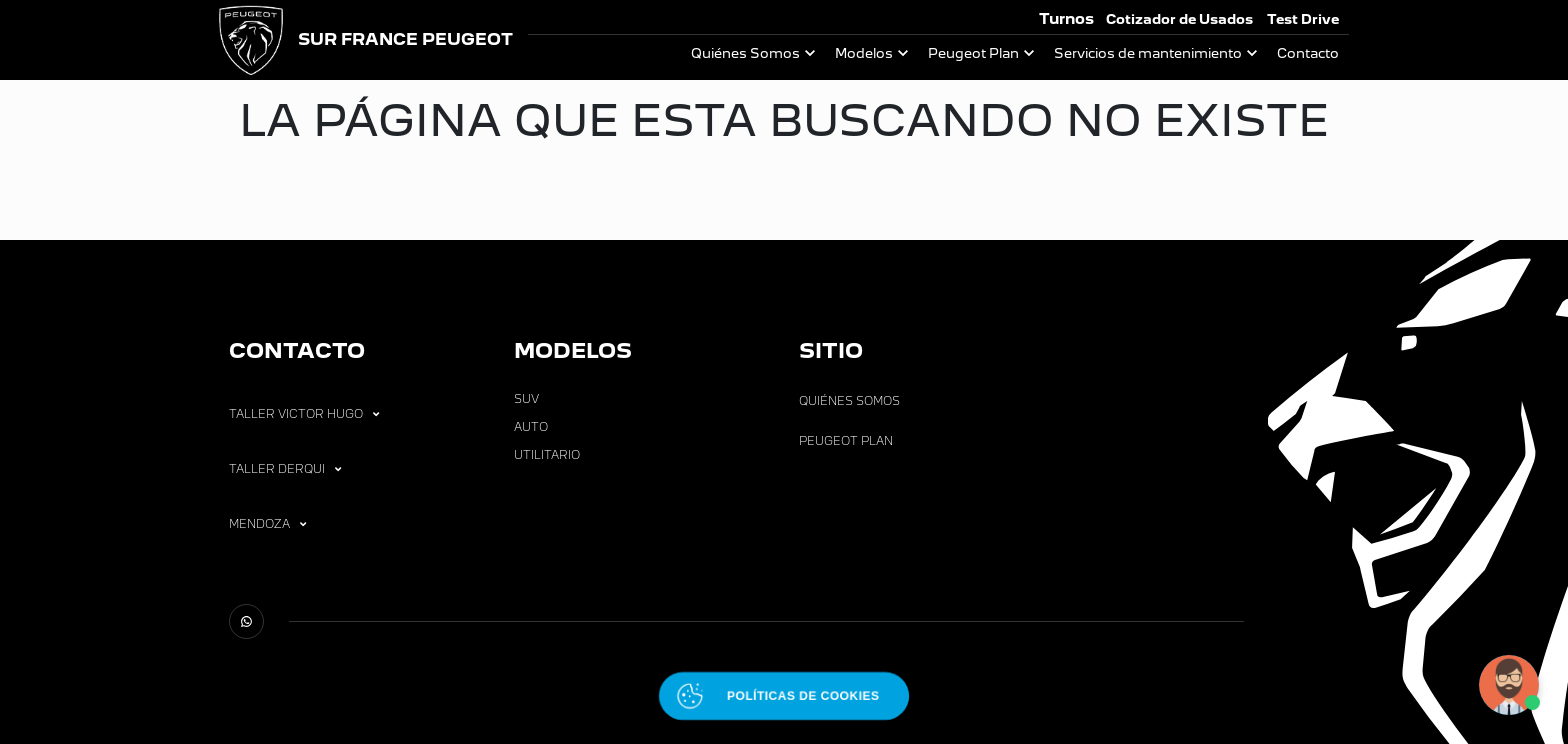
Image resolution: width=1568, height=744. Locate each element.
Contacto (1308, 53)
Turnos (1066, 18)
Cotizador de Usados (1179, 19)
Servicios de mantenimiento (1148, 53)
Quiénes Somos (745, 53)
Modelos (864, 53)
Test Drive (1303, 19)
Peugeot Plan (973, 53)
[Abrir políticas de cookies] (784, 696)
